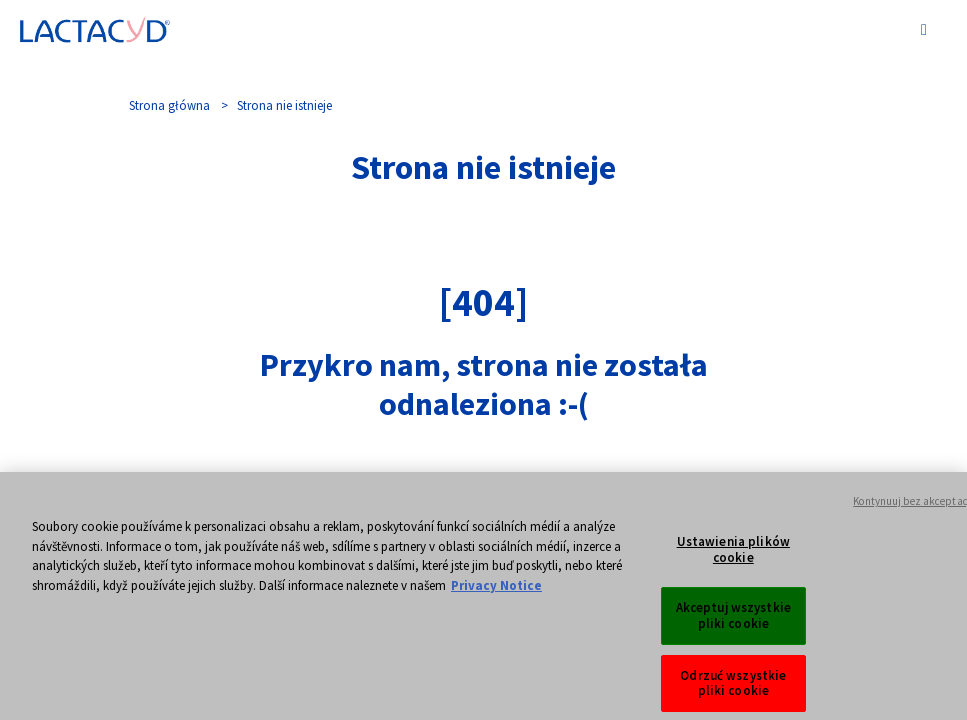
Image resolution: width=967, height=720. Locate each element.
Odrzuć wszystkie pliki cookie (733, 689)
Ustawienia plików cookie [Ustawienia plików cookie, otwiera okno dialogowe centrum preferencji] (733, 556)
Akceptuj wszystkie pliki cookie (733, 622)
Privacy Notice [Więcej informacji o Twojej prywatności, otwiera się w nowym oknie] (496, 591)
